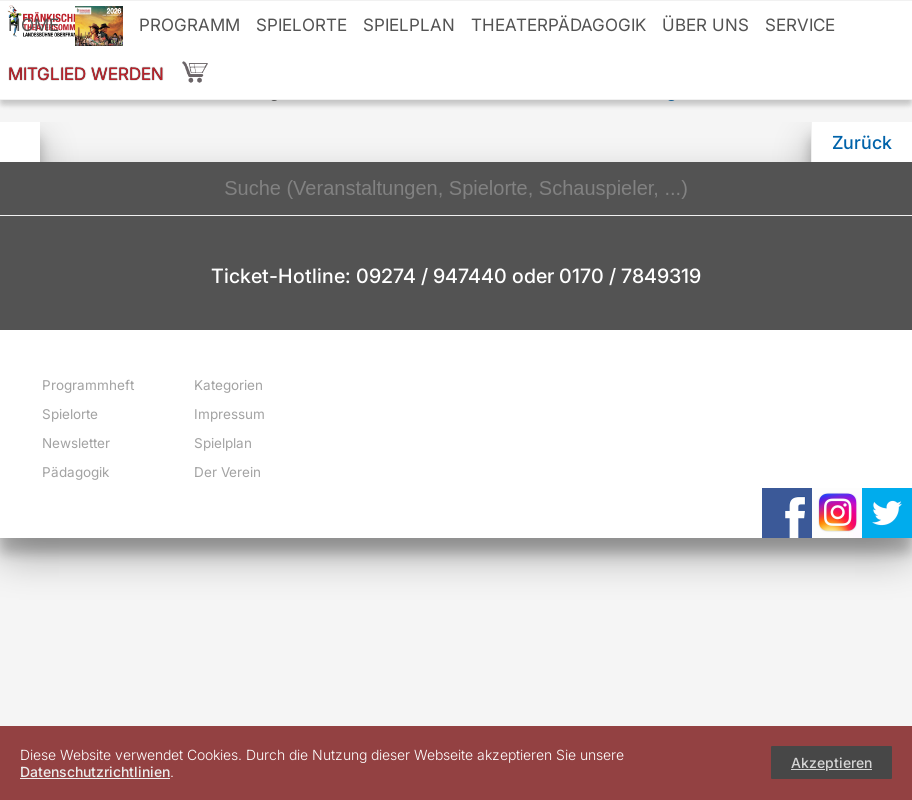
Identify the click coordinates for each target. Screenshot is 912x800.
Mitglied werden (86, 74)
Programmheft (88, 385)
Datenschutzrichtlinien (95, 771)
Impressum (229, 414)
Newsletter (76, 443)
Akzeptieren (831, 762)
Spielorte (301, 25)
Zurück (862, 142)
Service (800, 25)
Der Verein (227, 472)
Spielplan (409, 25)
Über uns (705, 25)
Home (33, 25)
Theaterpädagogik (558, 25)
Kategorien (228, 385)
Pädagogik (75, 472)
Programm (189, 25)
